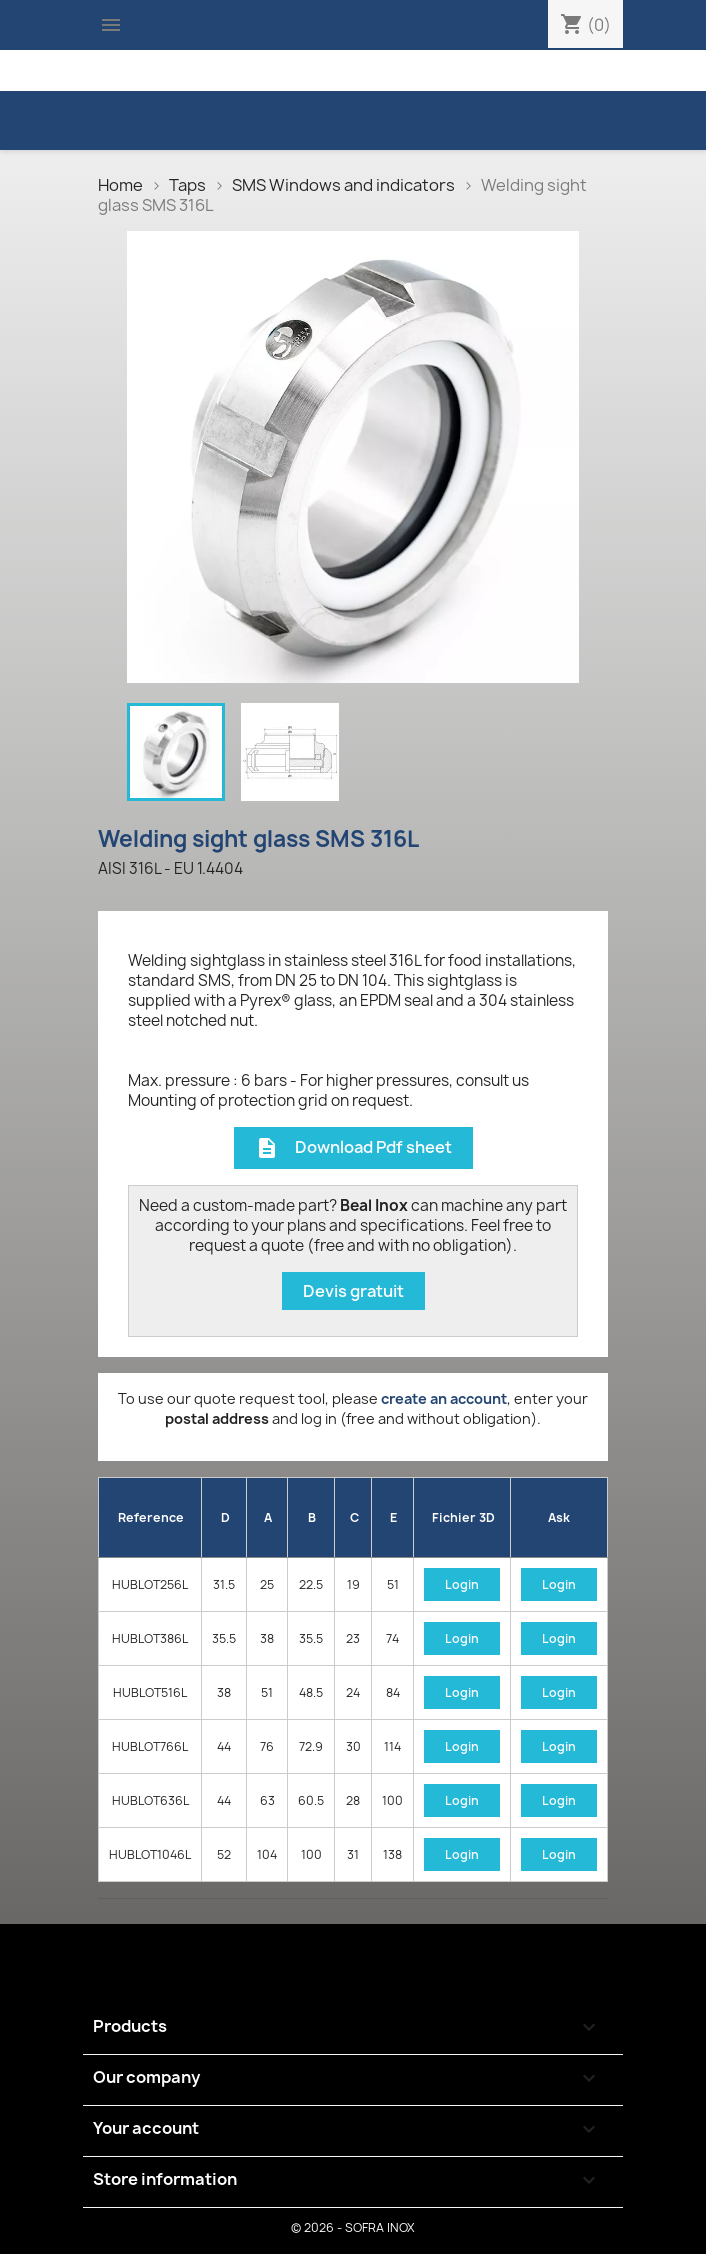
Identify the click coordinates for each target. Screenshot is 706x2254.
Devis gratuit (353, 1291)
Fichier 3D (463, 1517)
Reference (151, 1517)
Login (462, 1584)
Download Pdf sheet (353, 1148)
